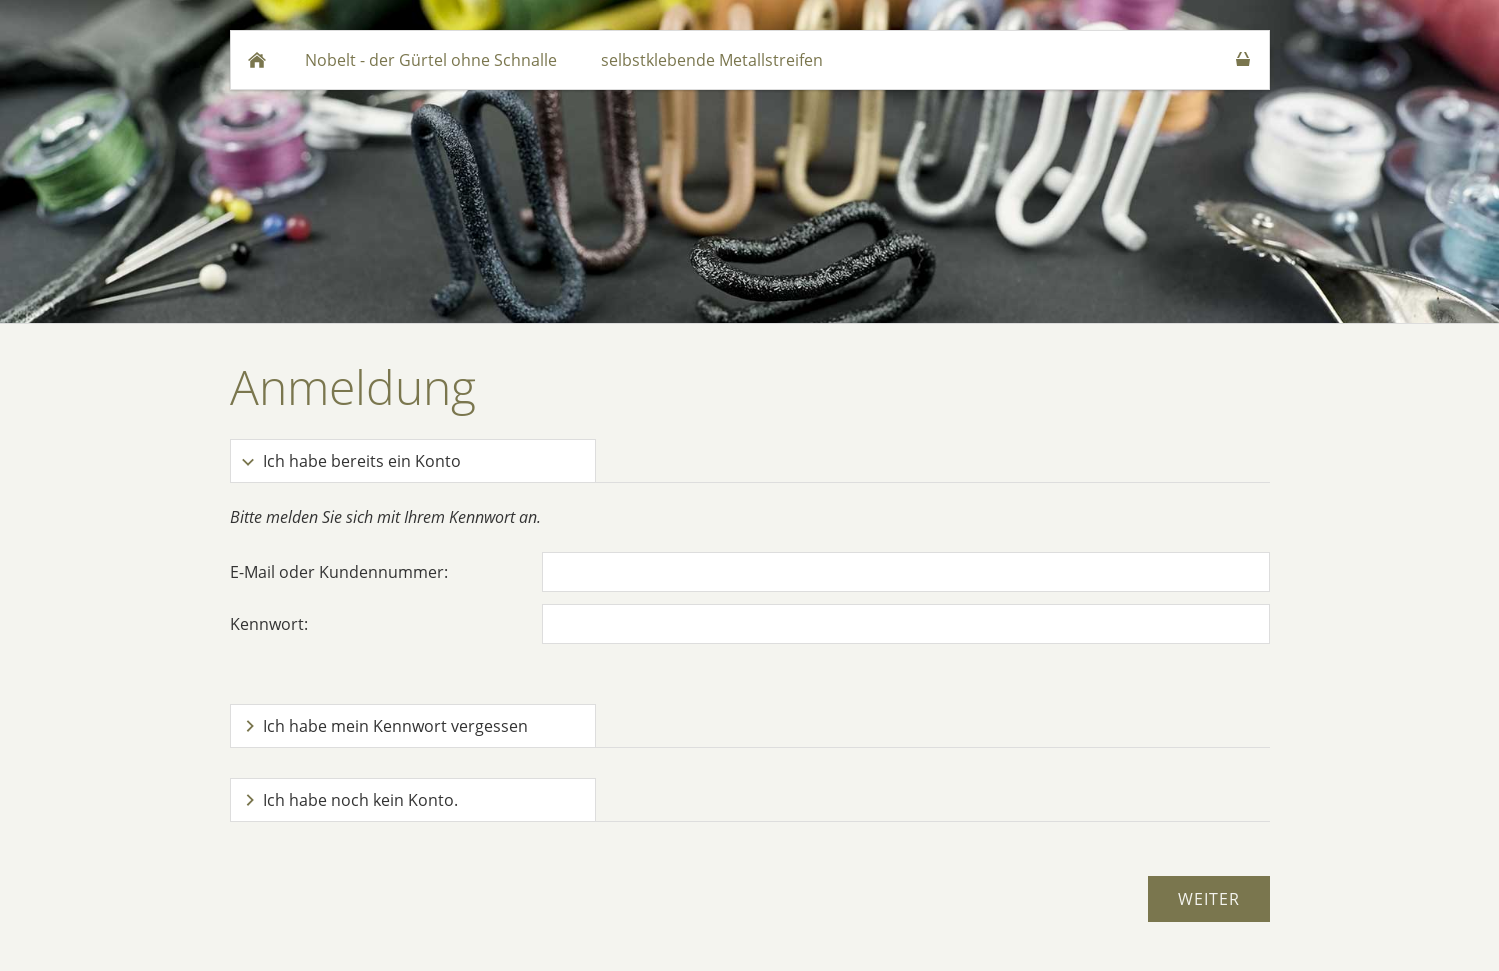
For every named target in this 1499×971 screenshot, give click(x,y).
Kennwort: (269, 624)
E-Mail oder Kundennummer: (339, 572)
